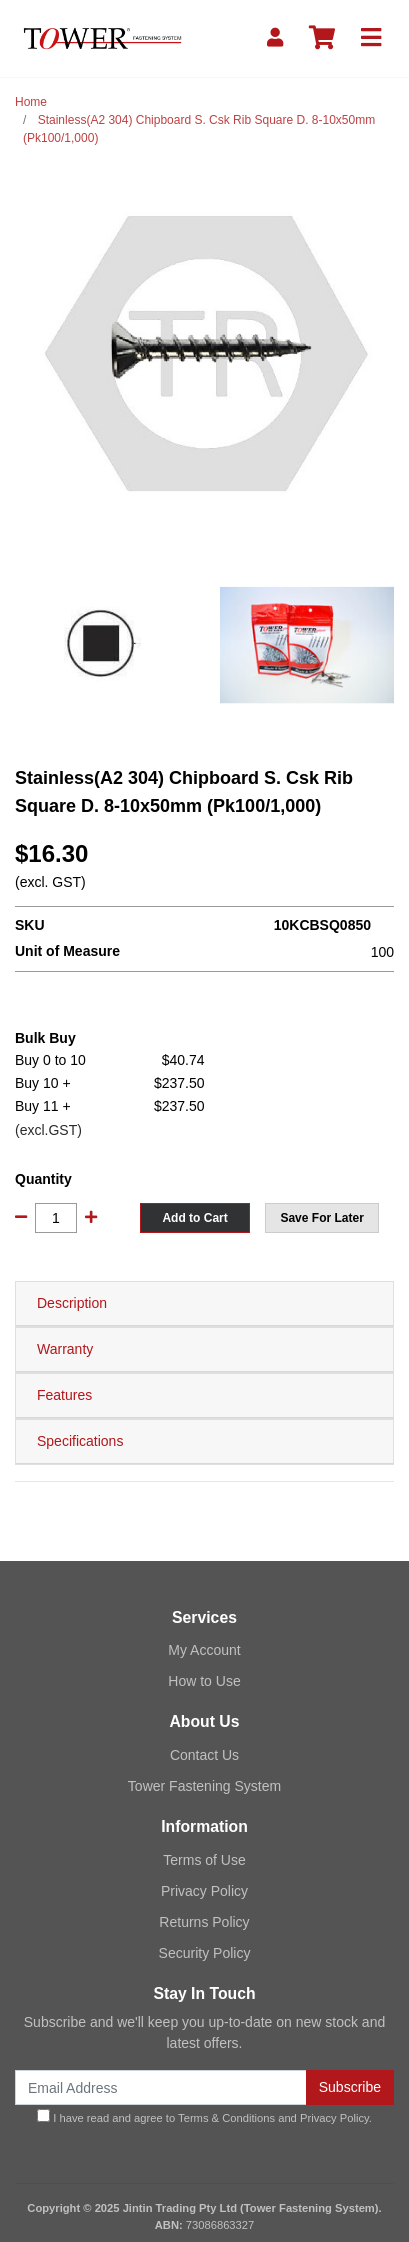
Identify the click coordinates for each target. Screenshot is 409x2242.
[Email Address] (161, 2087)
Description (72, 1303)
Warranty (65, 1349)
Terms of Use (204, 1860)
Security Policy (205, 1953)
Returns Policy (204, 1922)
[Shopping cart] (322, 38)
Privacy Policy (204, 1891)
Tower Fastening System (204, 1786)
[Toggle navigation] (371, 38)
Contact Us (204, 1755)
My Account (204, 1650)
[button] (322, 1218)
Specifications (80, 1441)
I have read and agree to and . (204, 2116)
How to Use (204, 1681)
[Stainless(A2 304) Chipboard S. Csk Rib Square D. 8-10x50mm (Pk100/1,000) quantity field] (56, 1218)
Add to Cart (194, 1218)
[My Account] (275, 38)
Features (64, 1395)
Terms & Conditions (226, 2118)
